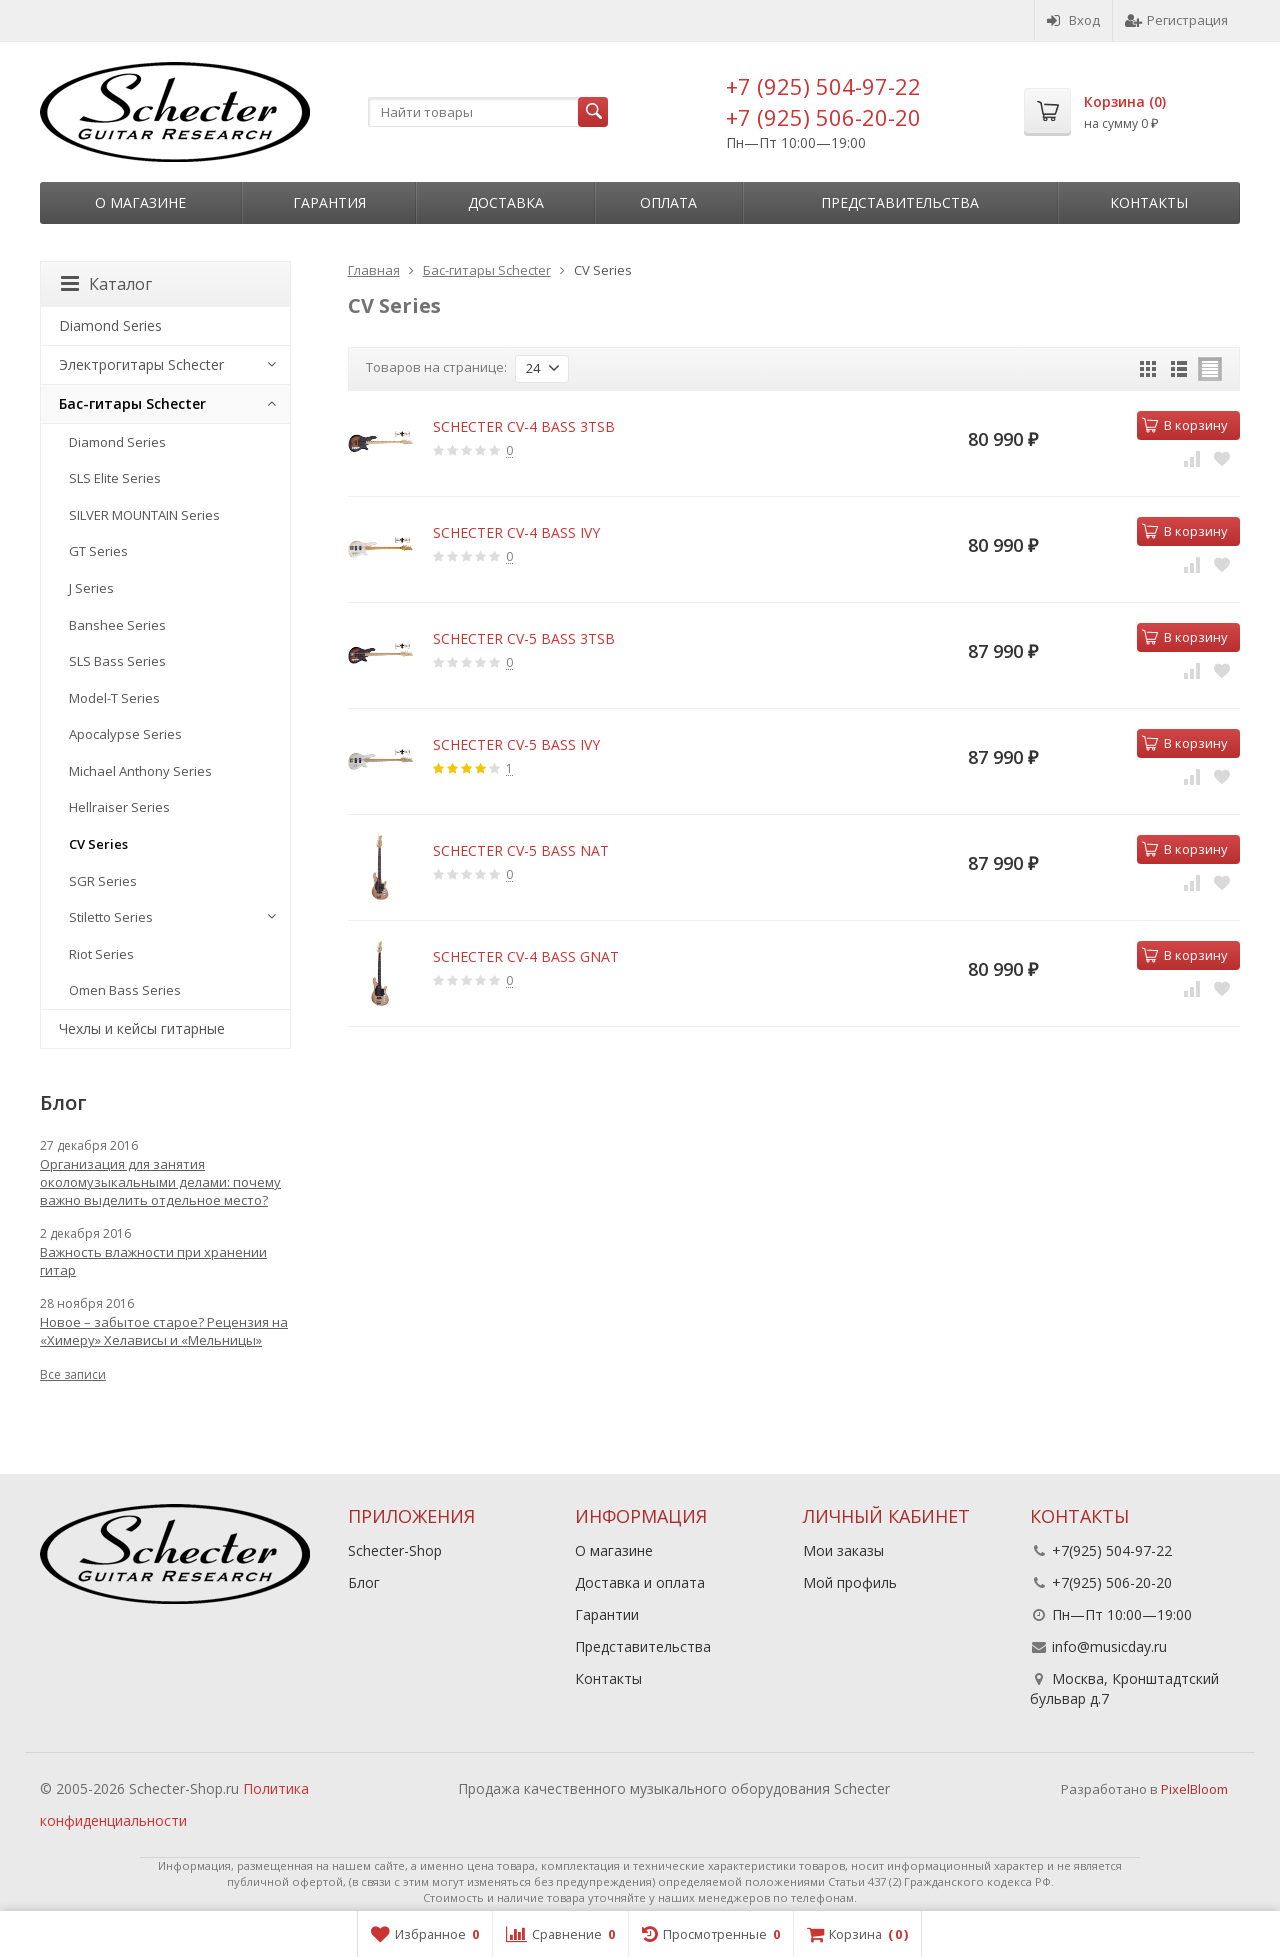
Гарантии (607, 1614)
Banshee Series (117, 625)
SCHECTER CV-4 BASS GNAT (526, 956)
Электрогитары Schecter (141, 364)
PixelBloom (1194, 1789)
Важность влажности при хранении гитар (153, 1261)
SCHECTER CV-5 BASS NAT (521, 850)
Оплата (668, 202)
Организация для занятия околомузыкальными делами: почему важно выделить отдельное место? (160, 1182)
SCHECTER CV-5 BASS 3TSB (524, 638)
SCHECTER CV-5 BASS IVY (516, 744)
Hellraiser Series (119, 807)
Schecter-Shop (395, 1550)
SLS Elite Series (115, 478)
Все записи (73, 1374)
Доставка (506, 202)
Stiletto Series (111, 917)
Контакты (1149, 202)
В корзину (1185, 425)
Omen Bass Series (125, 990)
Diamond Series (110, 325)
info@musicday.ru (1109, 1646)
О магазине (140, 202)
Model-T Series (114, 698)
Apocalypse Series (125, 734)
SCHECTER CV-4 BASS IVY (516, 532)
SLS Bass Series (117, 661)
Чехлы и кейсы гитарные (142, 1028)
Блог (364, 1582)
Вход (1073, 20)
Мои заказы (843, 1550)
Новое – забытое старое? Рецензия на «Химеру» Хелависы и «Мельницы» (164, 1331)
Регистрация (1176, 20)
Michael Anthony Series (140, 771)
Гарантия (329, 202)
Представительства (900, 202)
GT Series (98, 551)
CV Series (98, 844)
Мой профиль (850, 1582)
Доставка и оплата (640, 1582)
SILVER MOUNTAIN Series (144, 515)
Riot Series (101, 954)
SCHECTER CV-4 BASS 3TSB (524, 426)
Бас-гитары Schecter (132, 403)
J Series (91, 588)
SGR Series (103, 881)
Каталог (106, 284)
